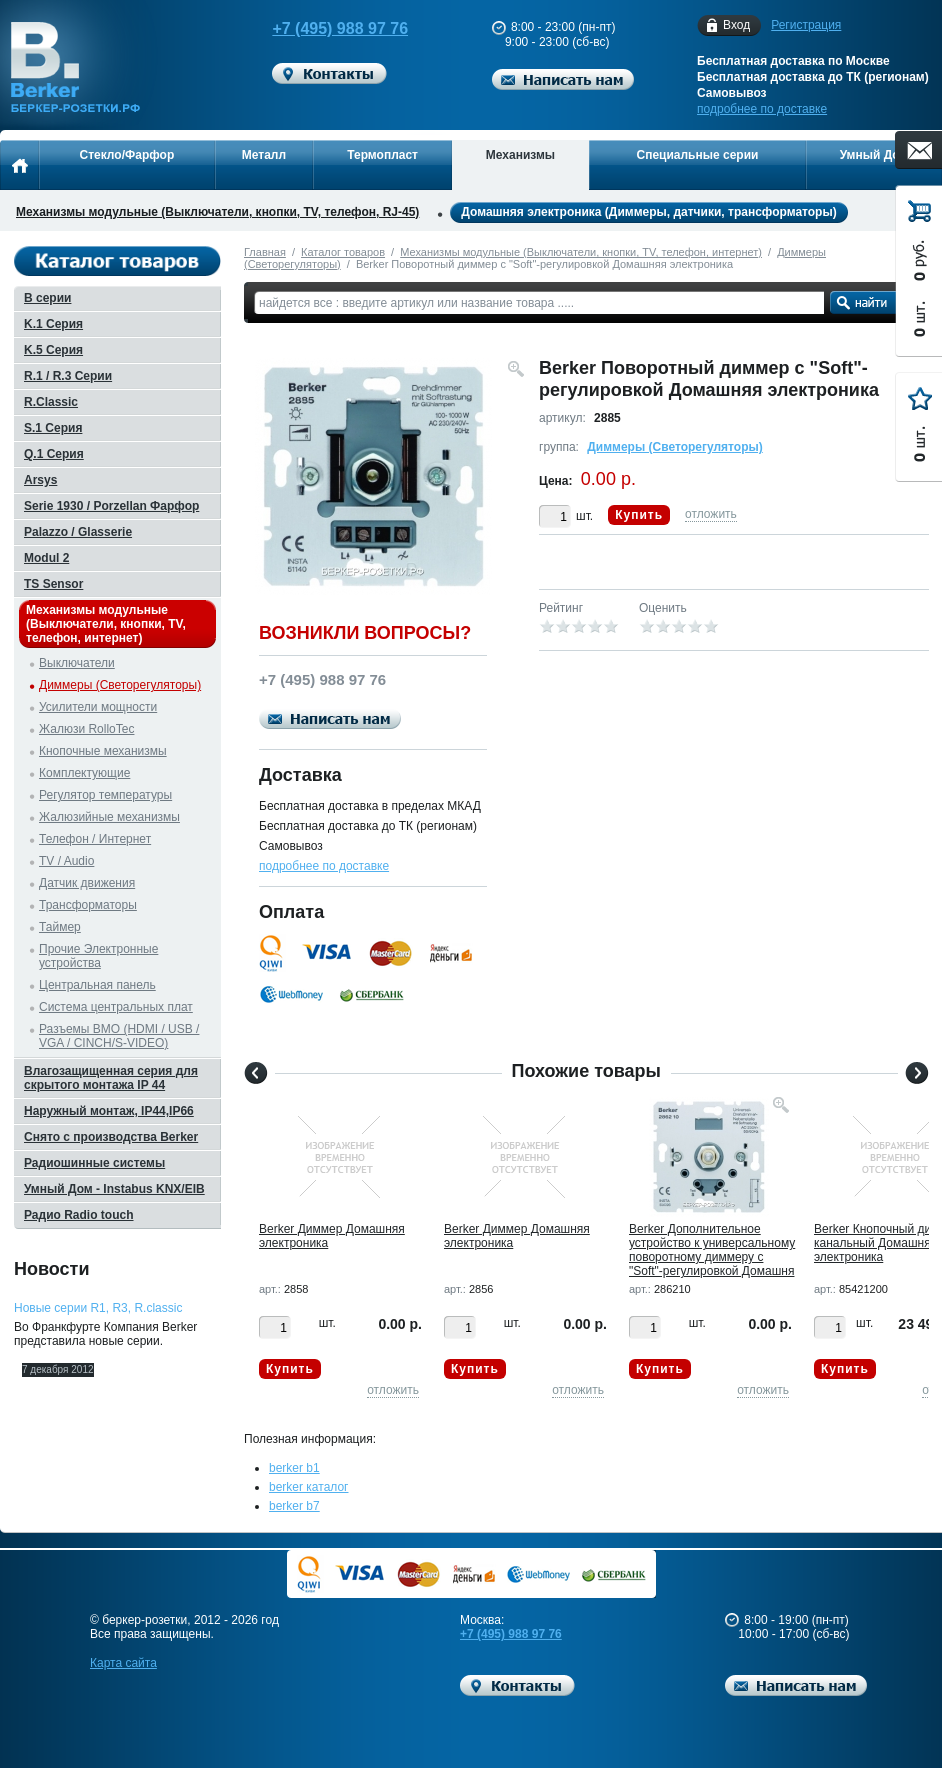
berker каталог (309, 1487)
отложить (711, 514)
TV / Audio (66, 861)
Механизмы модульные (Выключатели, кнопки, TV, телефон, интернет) (581, 252)
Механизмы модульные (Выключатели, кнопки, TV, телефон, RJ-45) (217, 212)
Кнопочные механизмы (103, 751)
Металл (264, 155)
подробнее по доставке (762, 109)
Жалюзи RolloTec (86, 729)
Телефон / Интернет (95, 839)
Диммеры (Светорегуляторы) (674, 447)
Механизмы (520, 155)
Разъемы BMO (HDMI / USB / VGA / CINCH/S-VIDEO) (119, 1036)
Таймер (60, 927)
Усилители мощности (98, 707)
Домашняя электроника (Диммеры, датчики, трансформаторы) (648, 212)
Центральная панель (97, 985)
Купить (639, 515)
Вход (736, 25)
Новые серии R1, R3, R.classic (98, 1308)
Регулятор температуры (105, 795)
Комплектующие (84, 773)
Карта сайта (123, 1663)
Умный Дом (874, 155)
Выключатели (77, 663)
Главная (265, 252)
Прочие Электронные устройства (98, 956)
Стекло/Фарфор (126, 155)
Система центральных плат (116, 1007)
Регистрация (806, 25)
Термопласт (382, 155)
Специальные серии (697, 155)
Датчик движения (87, 883)
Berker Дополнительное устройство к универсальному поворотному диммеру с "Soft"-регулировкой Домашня (712, 1250)
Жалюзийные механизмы (109, 817)
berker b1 (294, 1468)
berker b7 (294, 1506)
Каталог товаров (343, 252)
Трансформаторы (88, 905)
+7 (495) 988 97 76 (331, 28)
